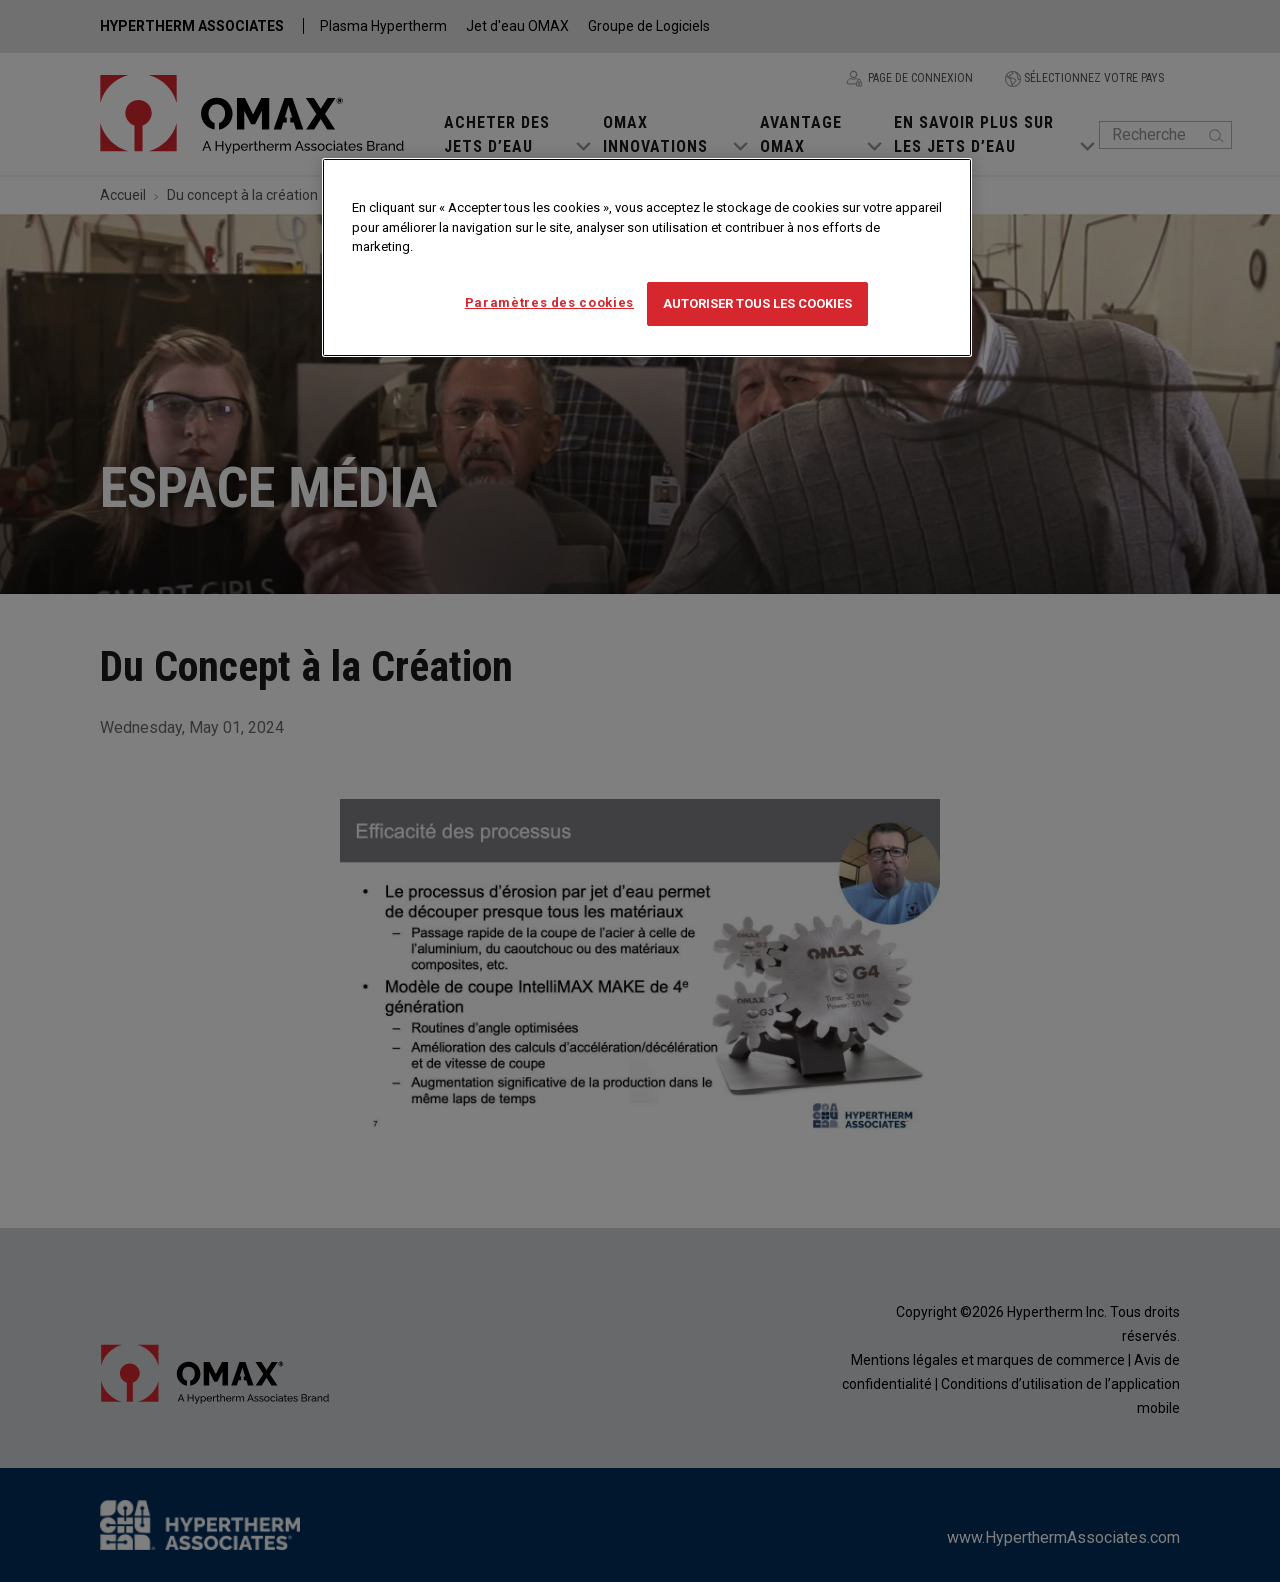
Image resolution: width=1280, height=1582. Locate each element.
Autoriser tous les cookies (757, 303)
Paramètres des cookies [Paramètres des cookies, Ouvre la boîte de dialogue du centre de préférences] (549, 302)
